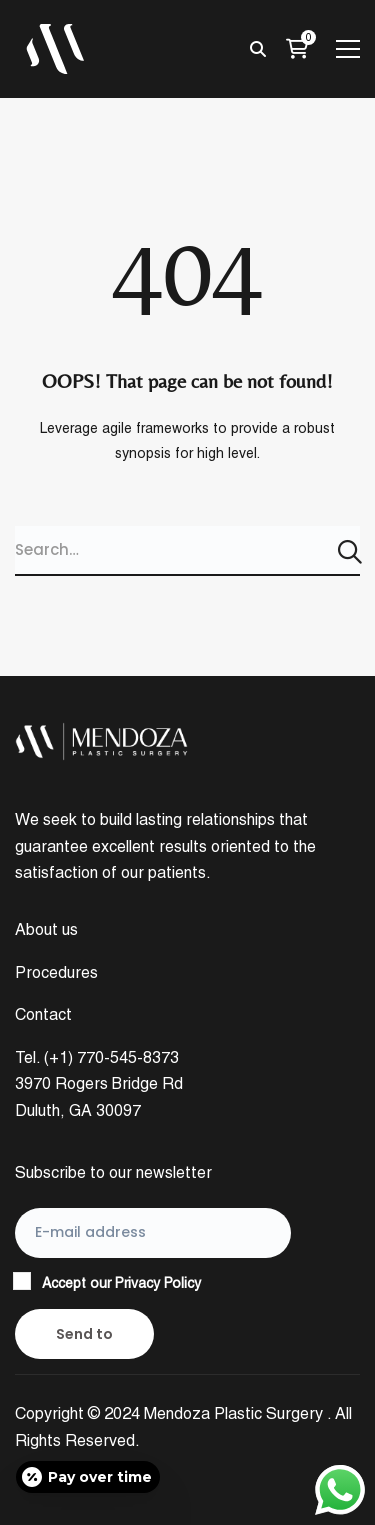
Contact (43, 1014)
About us (46, 929)
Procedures (56, 972)
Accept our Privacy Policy (121, 1283)
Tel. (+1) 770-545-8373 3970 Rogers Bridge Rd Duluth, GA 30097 (99, 1084)
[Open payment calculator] (88, 1477)
